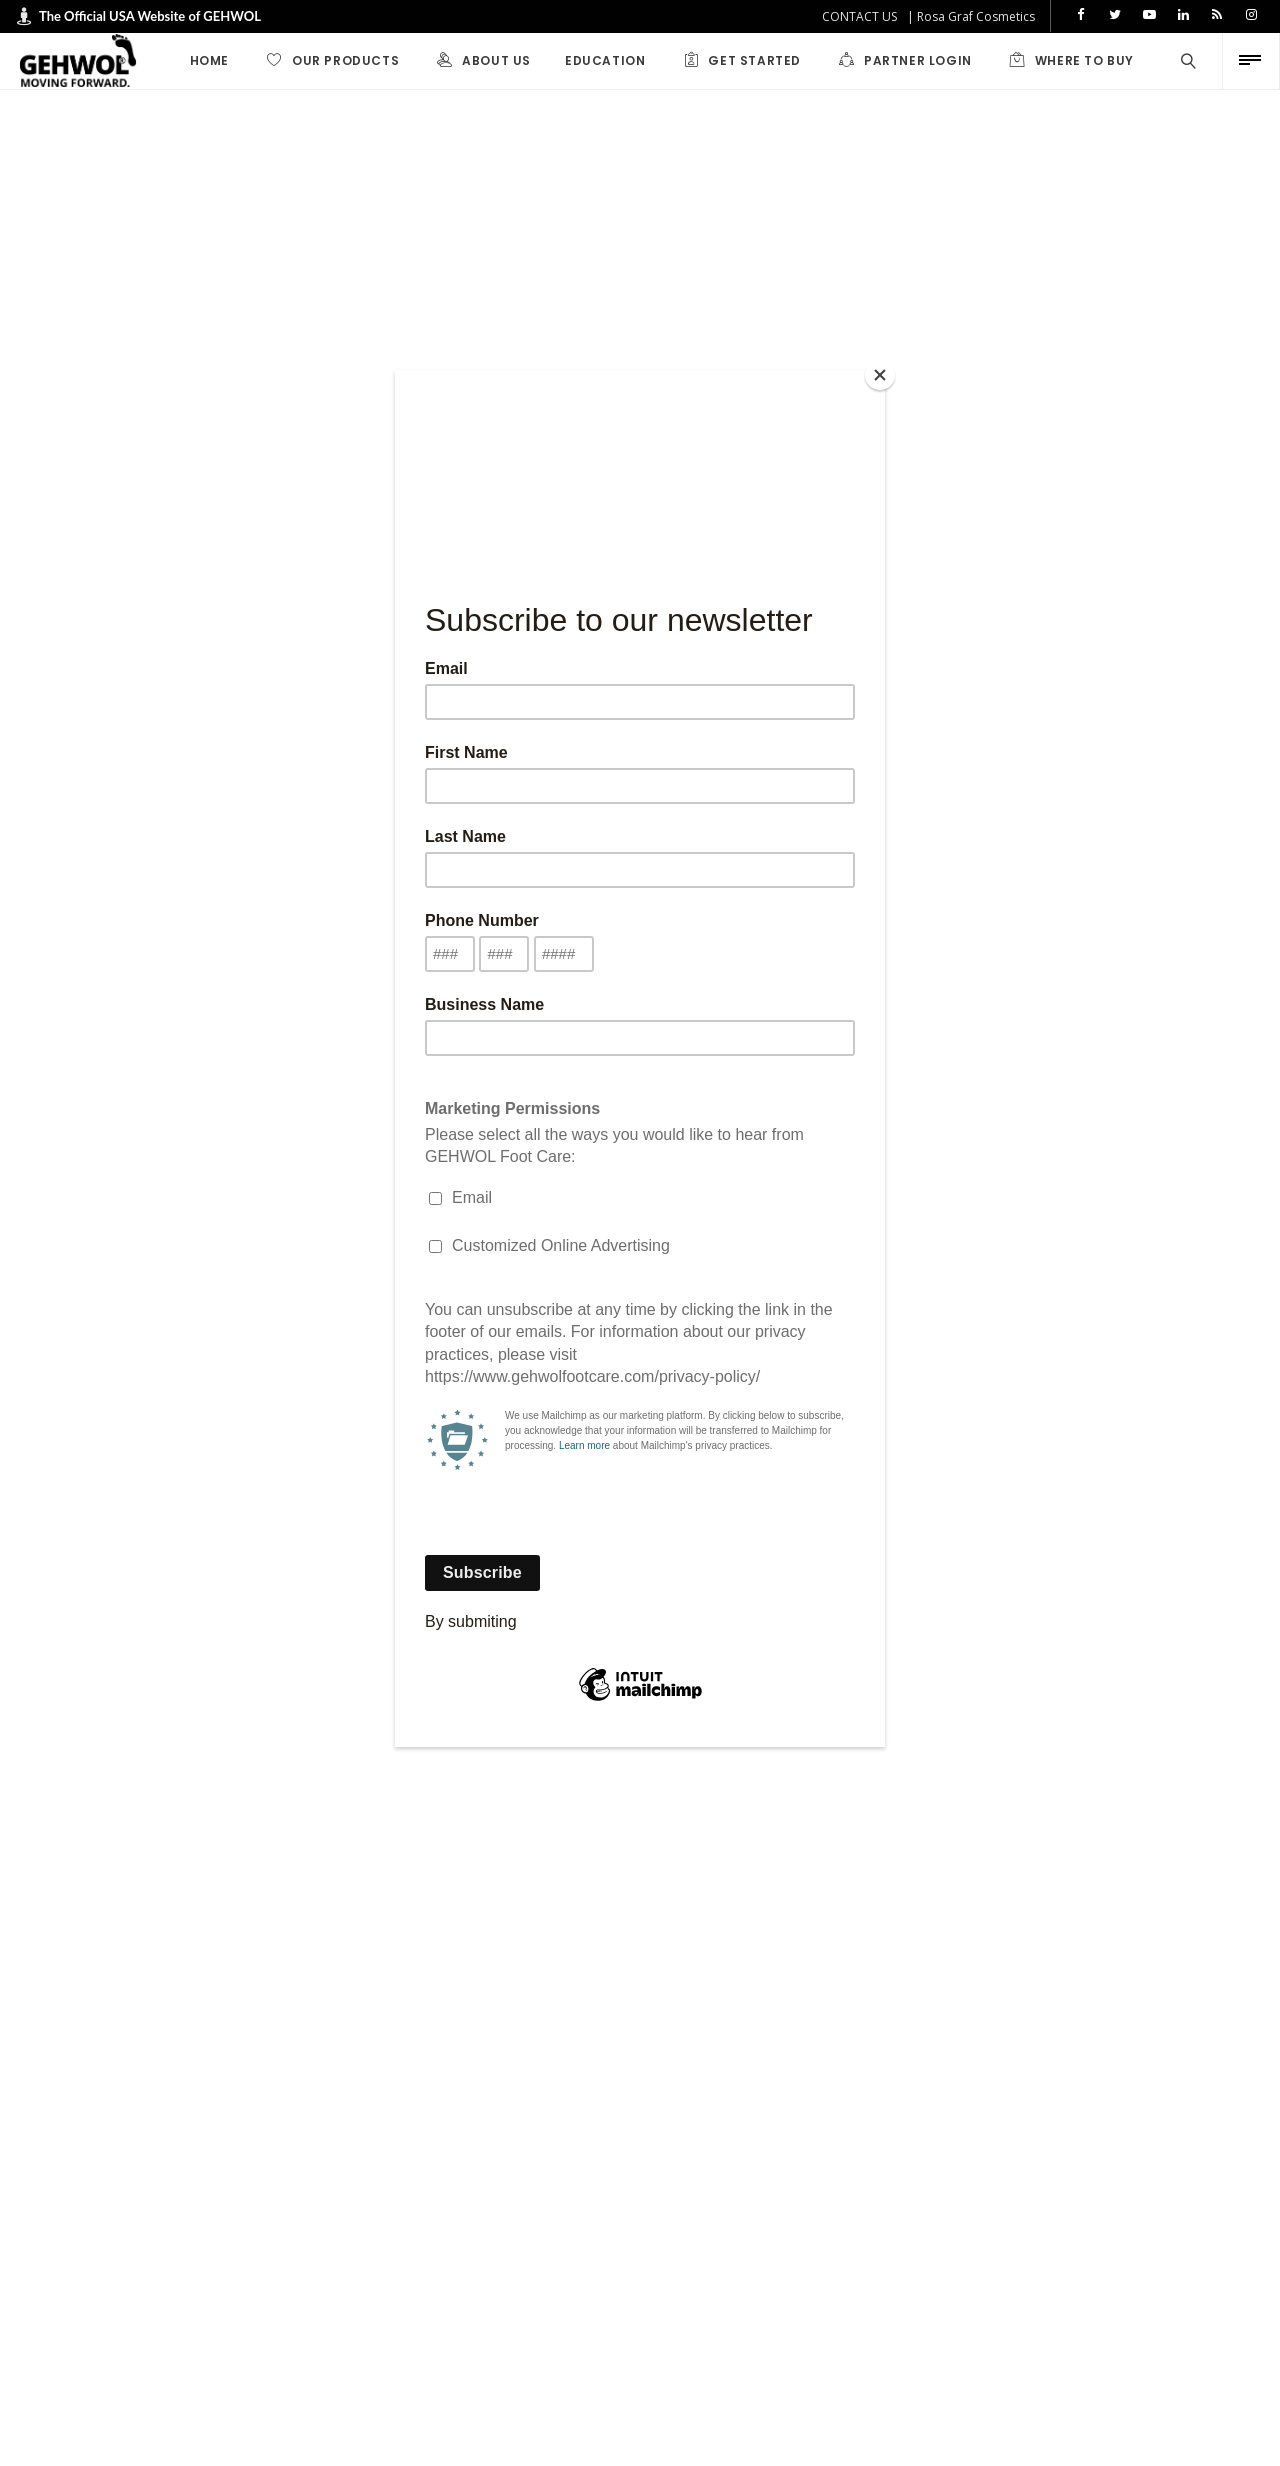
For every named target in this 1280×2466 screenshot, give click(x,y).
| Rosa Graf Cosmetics (971, 16)
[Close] (880, 375)
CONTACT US (859, 16)
